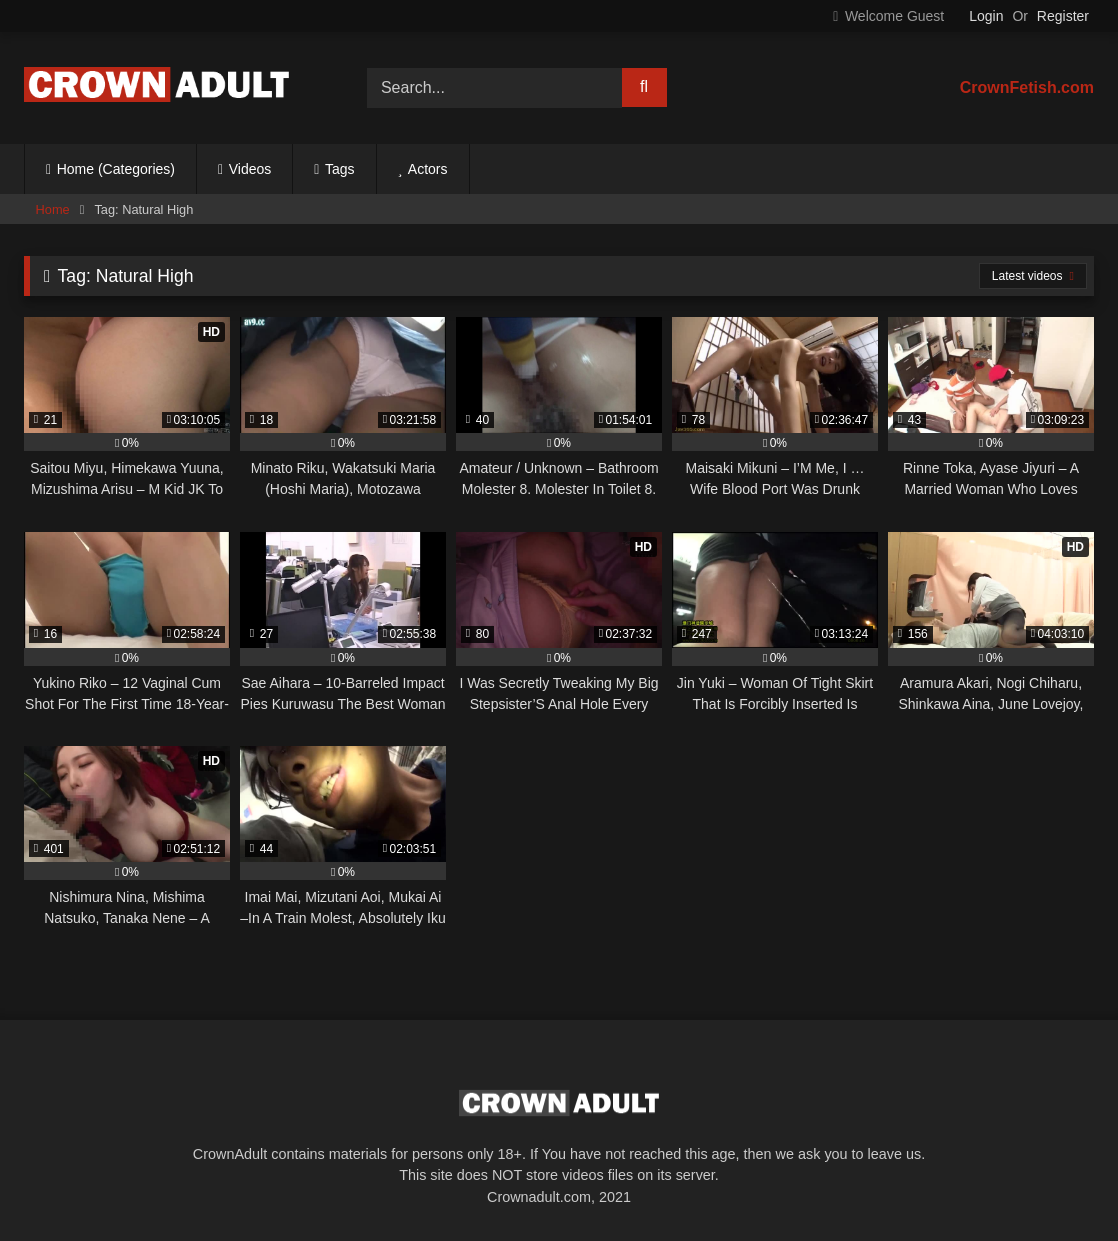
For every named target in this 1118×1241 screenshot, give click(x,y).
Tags (340, 169)
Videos (250, 169)
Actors (428, 169)
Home (53, 209)
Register (1063, 16)
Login (986, 16)
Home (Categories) (116, 169)
